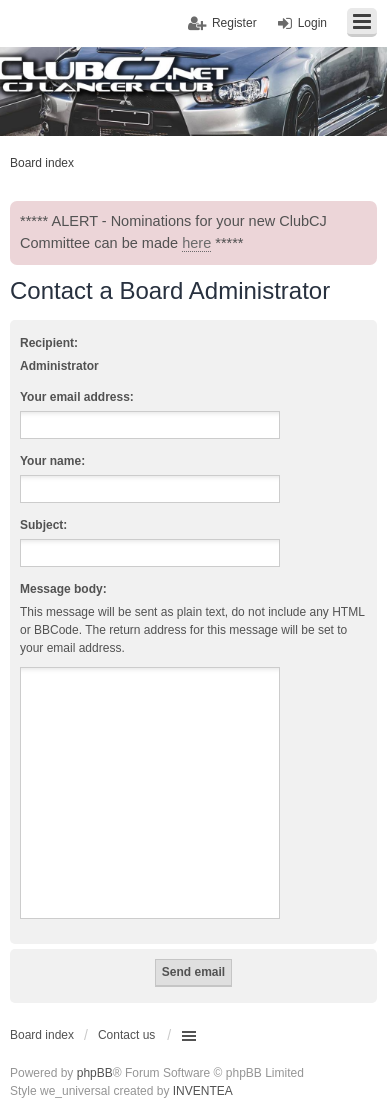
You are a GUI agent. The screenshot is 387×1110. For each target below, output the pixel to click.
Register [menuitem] (234, 23)
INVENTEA (203, 1091)
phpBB (95, 1073)
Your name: (52, 461)
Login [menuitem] (312, 23)
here (196, 243)
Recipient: (49, 343)
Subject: (43, 525)
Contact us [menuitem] (126, 1035)
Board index (42, 1035)
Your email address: (77, 397)
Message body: (63, 589)
